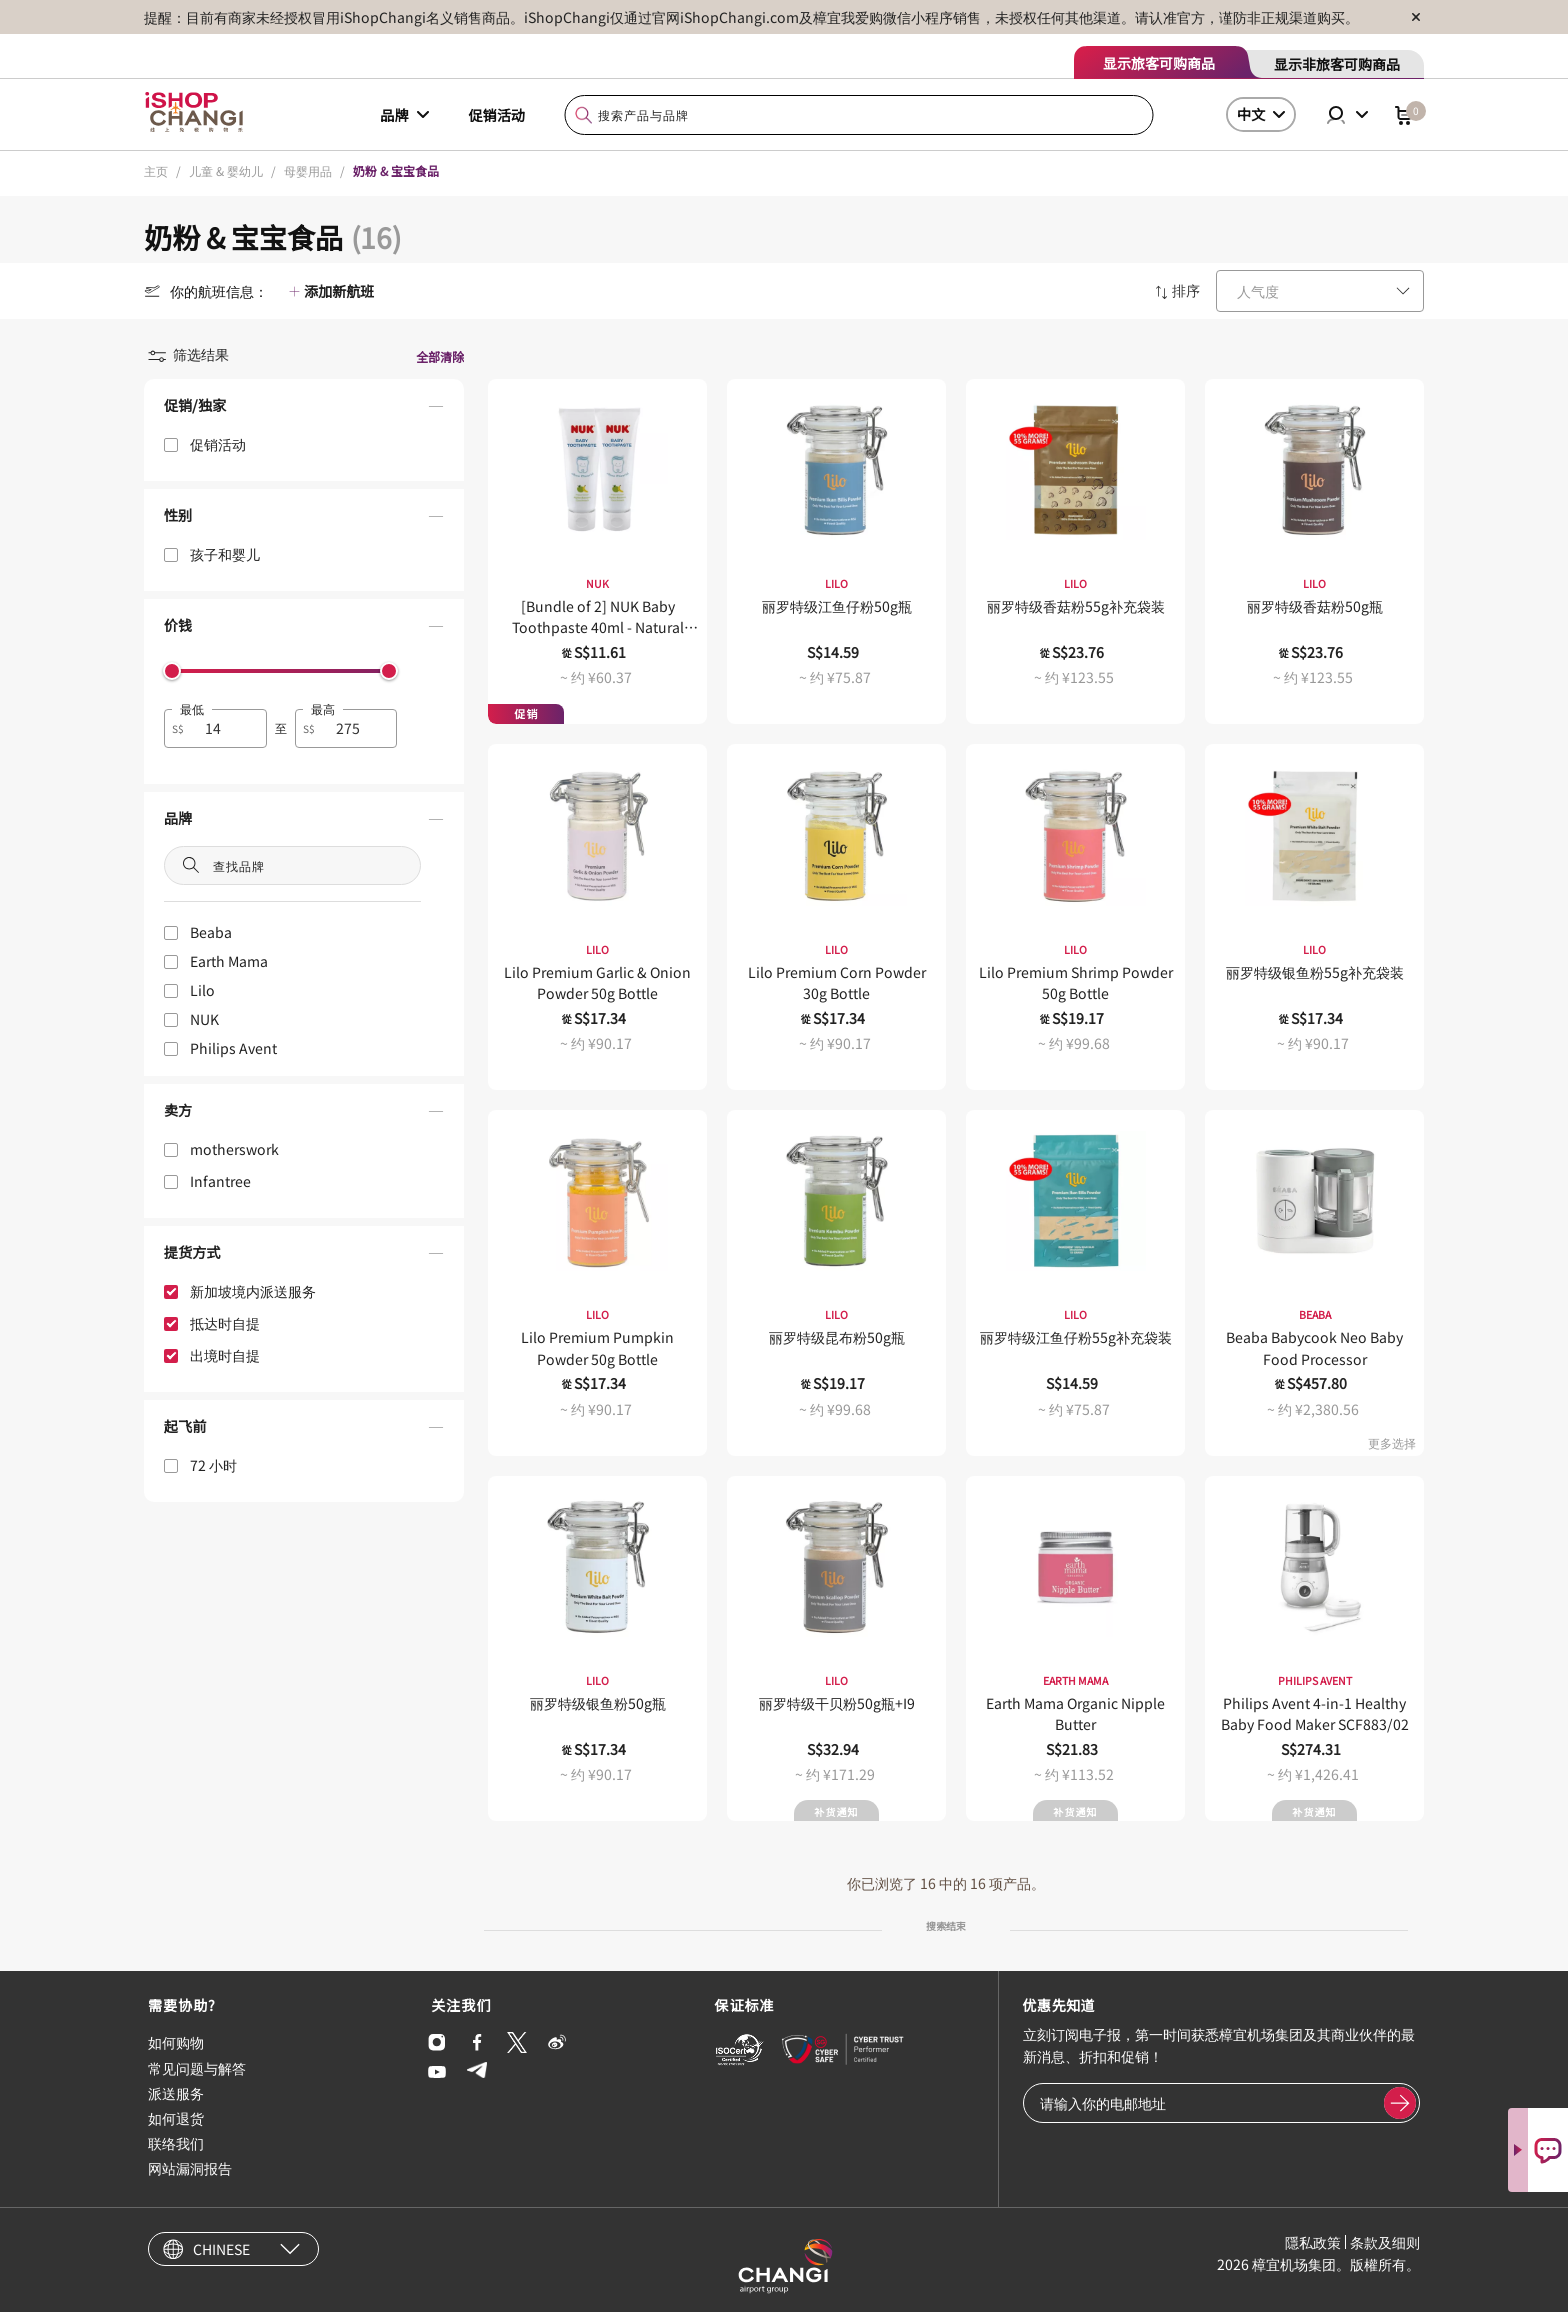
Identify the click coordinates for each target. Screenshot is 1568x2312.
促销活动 (497, 115)
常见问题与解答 (197, 2068)
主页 (156, 170)
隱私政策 (1313, 2242)
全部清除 (440, 356)
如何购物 (176, 2042)
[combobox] (859, 115)
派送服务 (176, 2093)
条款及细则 (1385, 2242)
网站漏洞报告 (190, 2168)
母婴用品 (308, 170)
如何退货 (176, 2118)
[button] (304, 410)
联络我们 (176, 2143)
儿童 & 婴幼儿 (226, 170)
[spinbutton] (227, 728)
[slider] (172, 671)
